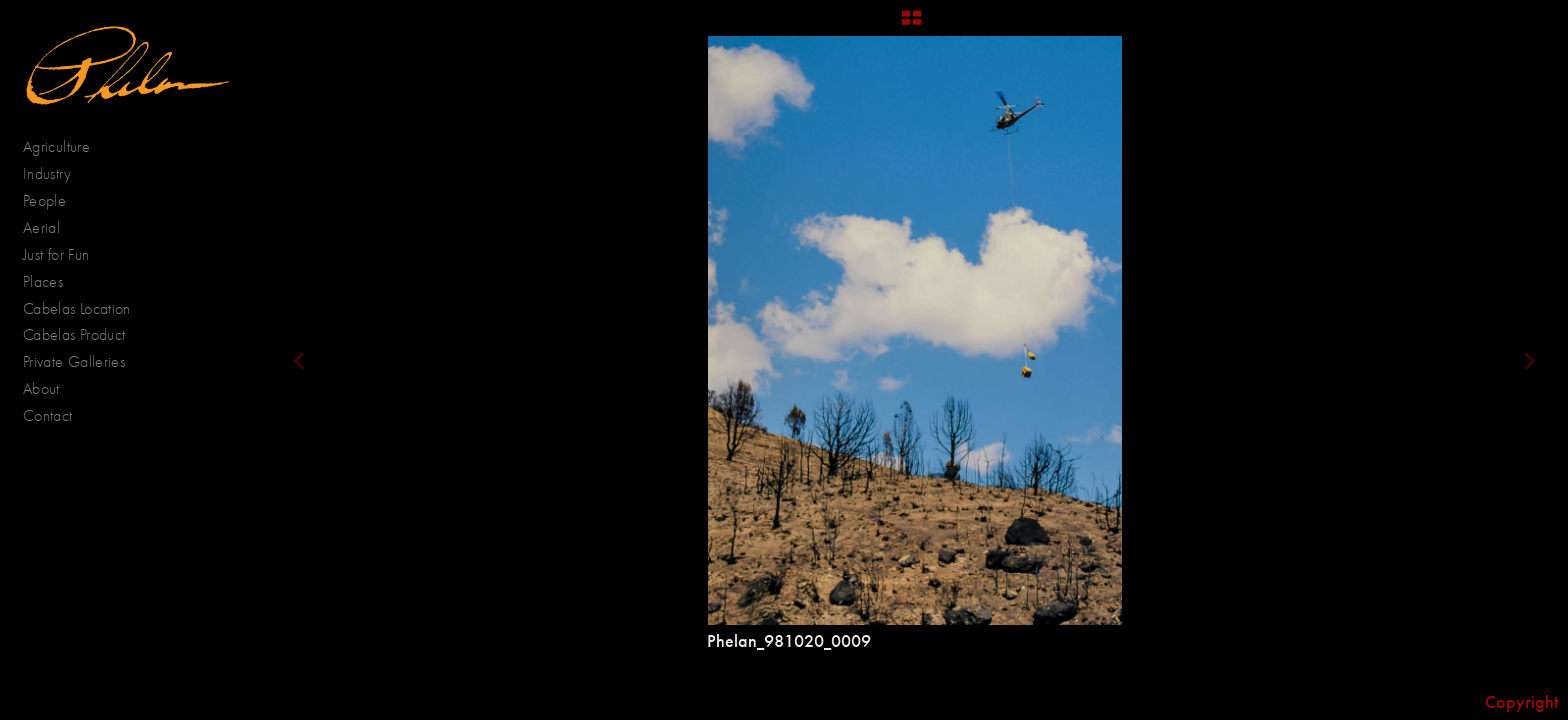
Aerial (52, 228)
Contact (48, 415)
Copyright (1521, 702)
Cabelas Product (74, 334)
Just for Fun (56, 254)
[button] (911, 25)
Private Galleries (74, 361)
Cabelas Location (77, 308)
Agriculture (67, 147)
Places (53, 282)
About (41, 388)
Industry (47, 173)
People (55, 201)
